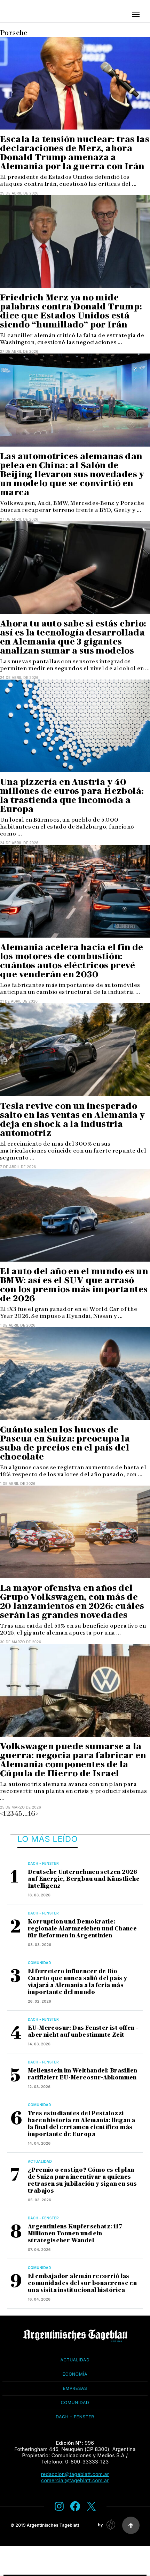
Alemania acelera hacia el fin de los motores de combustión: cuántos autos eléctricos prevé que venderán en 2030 (71, 960)
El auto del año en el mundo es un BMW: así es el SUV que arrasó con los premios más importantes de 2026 (74, 1284)
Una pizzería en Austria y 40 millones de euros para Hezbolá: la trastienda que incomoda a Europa (72, 795)
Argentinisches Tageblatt (53, 2525)
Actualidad (40, 2161)
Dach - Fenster (43, 1863)
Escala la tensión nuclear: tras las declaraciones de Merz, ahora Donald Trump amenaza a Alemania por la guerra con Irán (74, 152)
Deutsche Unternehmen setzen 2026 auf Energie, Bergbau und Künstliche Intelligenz (84, 1879)
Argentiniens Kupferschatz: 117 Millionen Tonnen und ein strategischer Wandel (75, 2233)
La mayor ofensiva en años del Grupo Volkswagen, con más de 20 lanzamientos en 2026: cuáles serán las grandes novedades (72, 1601)
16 (31, 1813)
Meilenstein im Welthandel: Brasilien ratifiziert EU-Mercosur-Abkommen (82, 2074)
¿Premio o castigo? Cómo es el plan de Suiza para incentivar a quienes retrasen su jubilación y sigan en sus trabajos (82, 2180)
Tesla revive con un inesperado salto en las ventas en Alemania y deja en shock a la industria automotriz (72, 1119)
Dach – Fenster (75, 2416)
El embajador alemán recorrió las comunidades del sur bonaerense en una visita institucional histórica (82, 2283)
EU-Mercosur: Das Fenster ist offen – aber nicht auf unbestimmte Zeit (83, 2031)
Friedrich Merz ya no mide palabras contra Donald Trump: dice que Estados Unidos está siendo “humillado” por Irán (71, 311)
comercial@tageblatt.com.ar (75, 2480)
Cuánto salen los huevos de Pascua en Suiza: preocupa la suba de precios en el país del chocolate (65, 1443)
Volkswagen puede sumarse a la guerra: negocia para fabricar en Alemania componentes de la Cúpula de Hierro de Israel (73, 1759)
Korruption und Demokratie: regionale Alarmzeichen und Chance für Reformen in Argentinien (82, 1928)
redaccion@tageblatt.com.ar (75, 2474)
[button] (136, 15)
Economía (75, 2374)
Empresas (75, 2388)
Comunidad (39, 1962)
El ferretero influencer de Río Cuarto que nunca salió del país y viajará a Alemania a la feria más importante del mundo (77, 1981)
